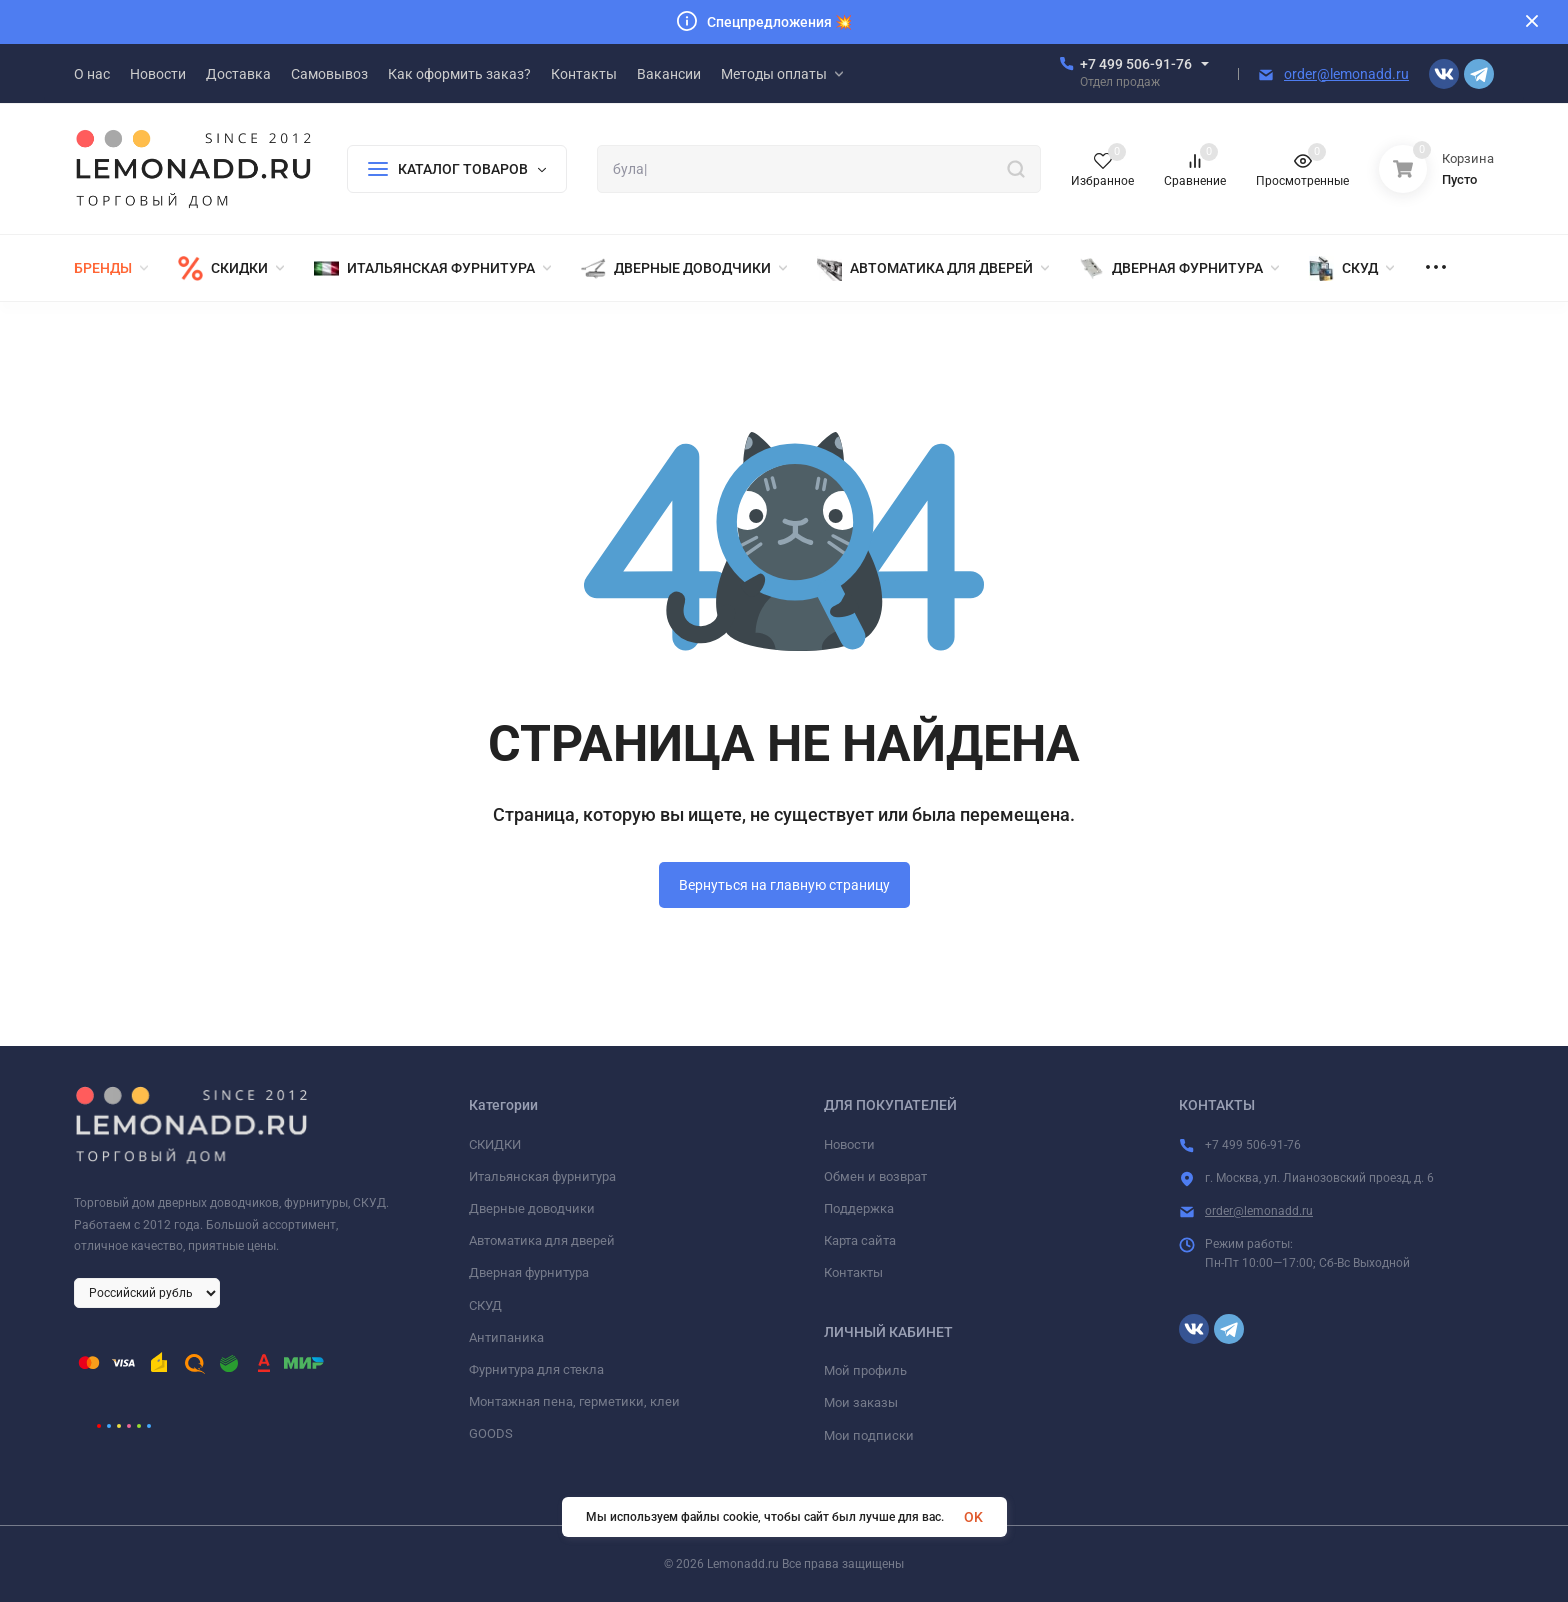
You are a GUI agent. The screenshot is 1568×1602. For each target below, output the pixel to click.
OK (973, 1517)
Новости (849, 1144)
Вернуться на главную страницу (784, 885)
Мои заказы (861, 1402)
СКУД (485, 1305)
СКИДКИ (495, 1144)
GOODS (491, 1433)
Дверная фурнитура (529, 1272)
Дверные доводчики (532, 1208)
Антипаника (506, 1337)
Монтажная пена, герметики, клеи (574, 1401)
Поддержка (859, 1208)
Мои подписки (869, 1435)
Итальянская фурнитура (542, 1176)
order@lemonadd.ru (1346, 74)
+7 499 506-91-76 (1136, 64)
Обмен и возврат (875, 1176)
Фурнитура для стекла (536, 1369)
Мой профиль (865, 1370)
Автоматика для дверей (542, 1240)
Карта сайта (860, 1240)
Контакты (853, 1272)
